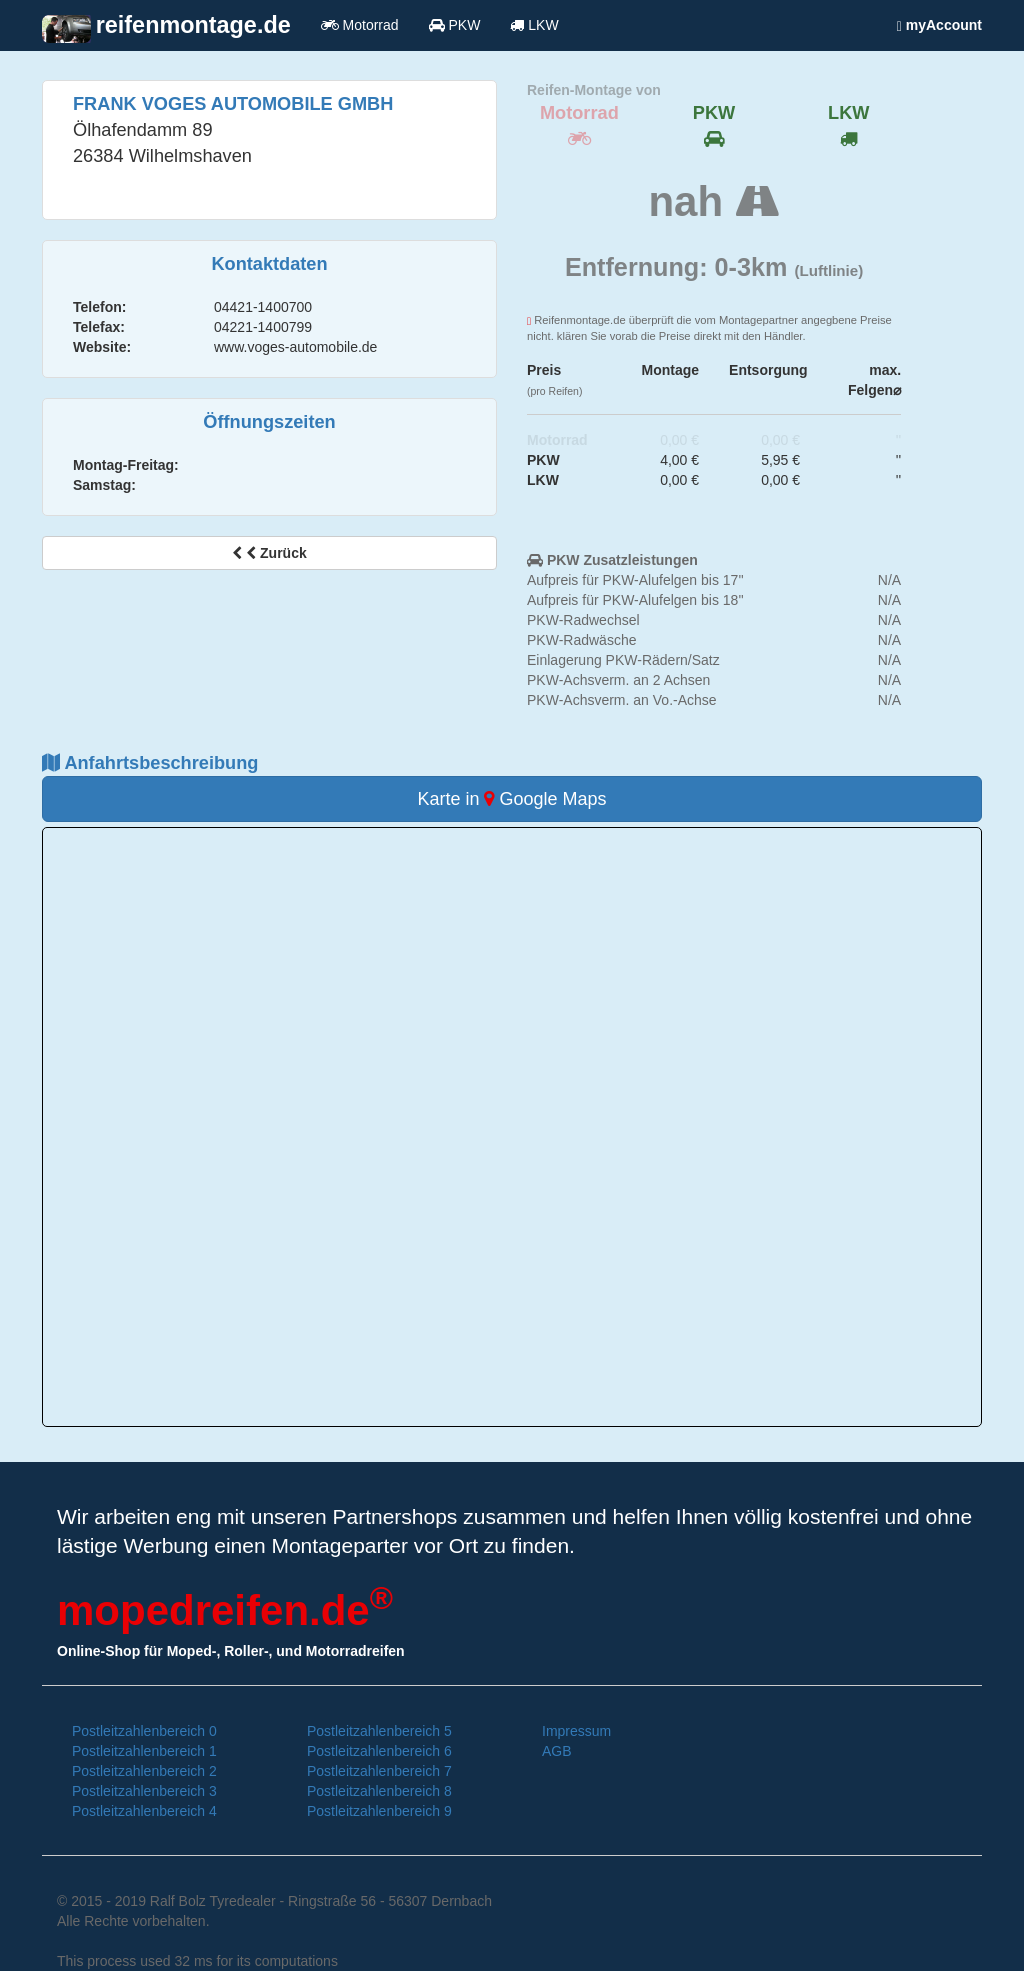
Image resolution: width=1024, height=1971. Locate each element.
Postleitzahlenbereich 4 (144, 1811)
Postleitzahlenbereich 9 (379, 1811)
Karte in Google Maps (511, 799)
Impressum (576, 1731)
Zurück (269, 553)
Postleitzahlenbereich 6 (379, 1751)
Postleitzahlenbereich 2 (144, 1771)
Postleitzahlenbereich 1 (144, 1751)
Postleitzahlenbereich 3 (144, 1791)
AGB (557, 1751)
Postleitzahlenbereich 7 (379, 1771)
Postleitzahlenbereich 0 (144, 1731)
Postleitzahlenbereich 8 (379, 1791)
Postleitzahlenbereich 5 (379, 1731)
